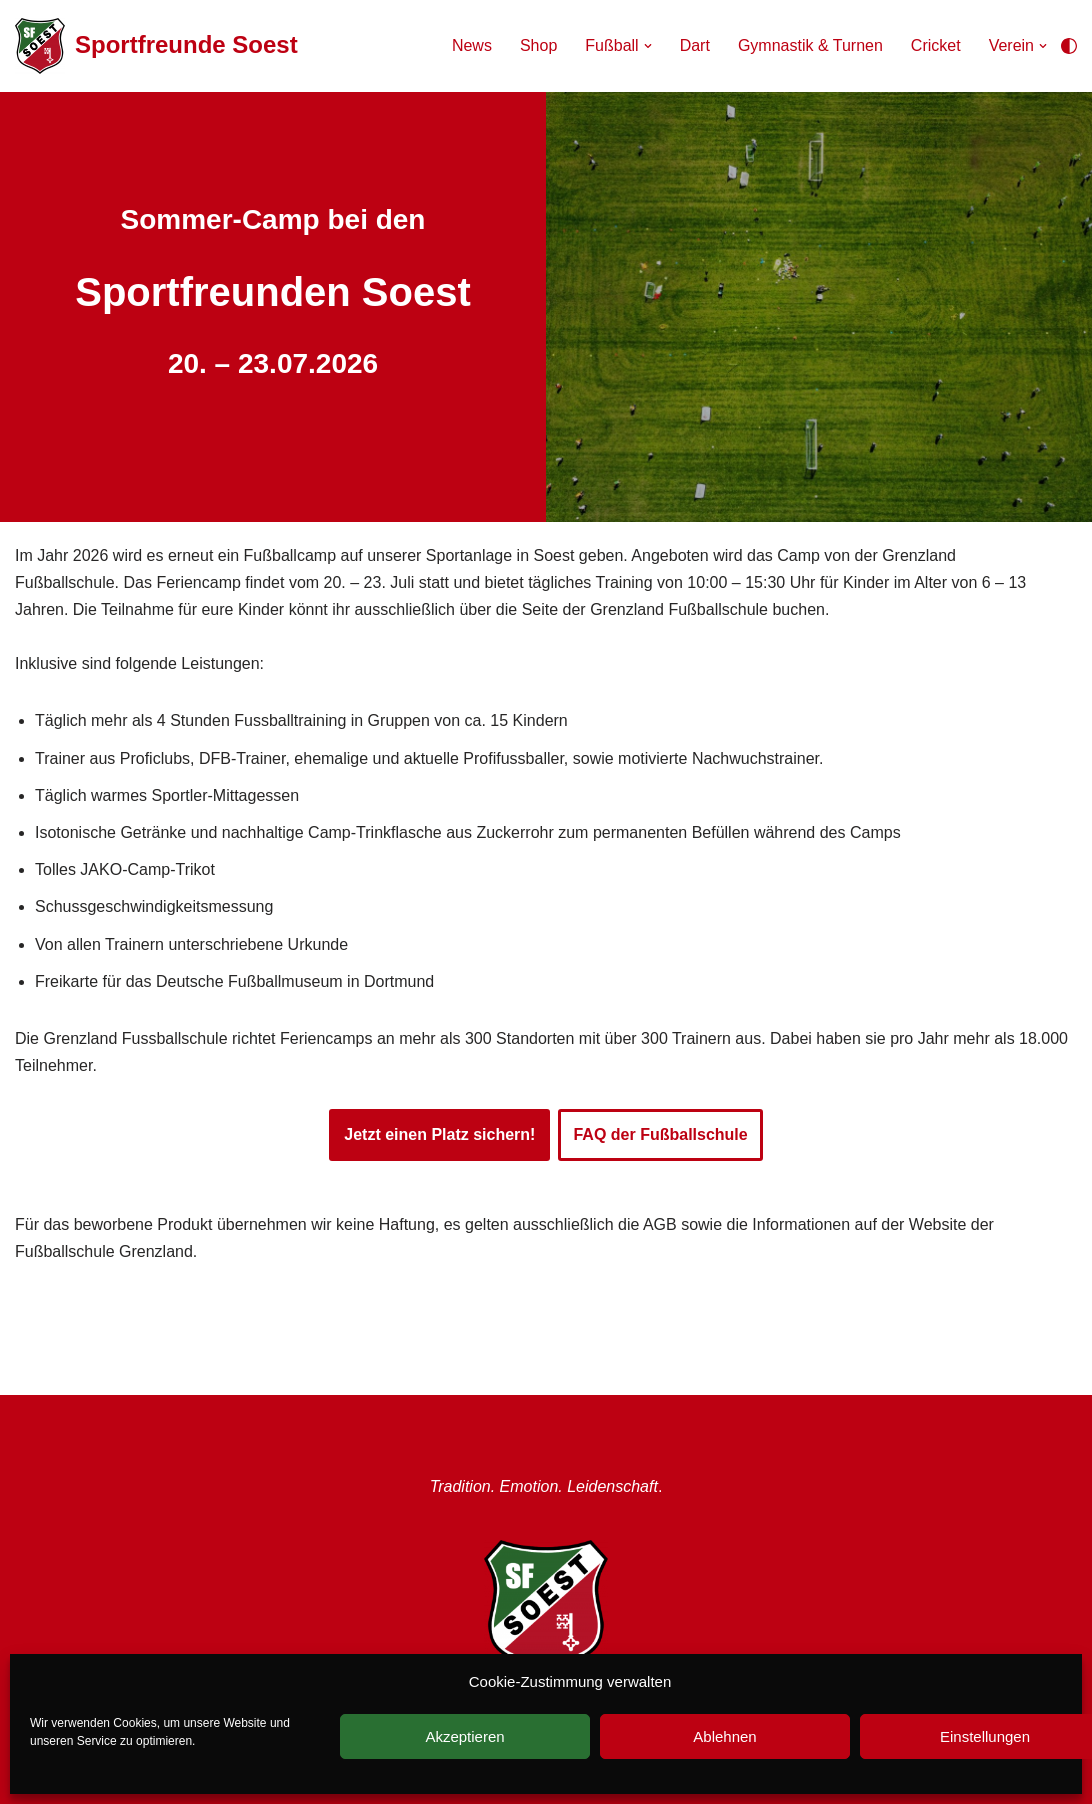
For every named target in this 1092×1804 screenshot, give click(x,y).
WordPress (141, 1783)
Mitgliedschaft (599, 1711)
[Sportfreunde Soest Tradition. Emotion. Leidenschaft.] (156, 46)
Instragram (306, 1711)
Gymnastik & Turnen (810, 45)
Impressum (454, 1738)
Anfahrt (496, 1711)
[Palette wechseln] (1069, 46)
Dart (695, 45)
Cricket (936, 45)
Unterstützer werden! (750, 1711)
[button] (648, 46)
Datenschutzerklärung (600, 1738)
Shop (538, 45)
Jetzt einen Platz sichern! (439, 1134)
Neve (26, 1783)
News (472, 45)
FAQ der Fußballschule (660, 1134)
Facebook (407, 1711)
